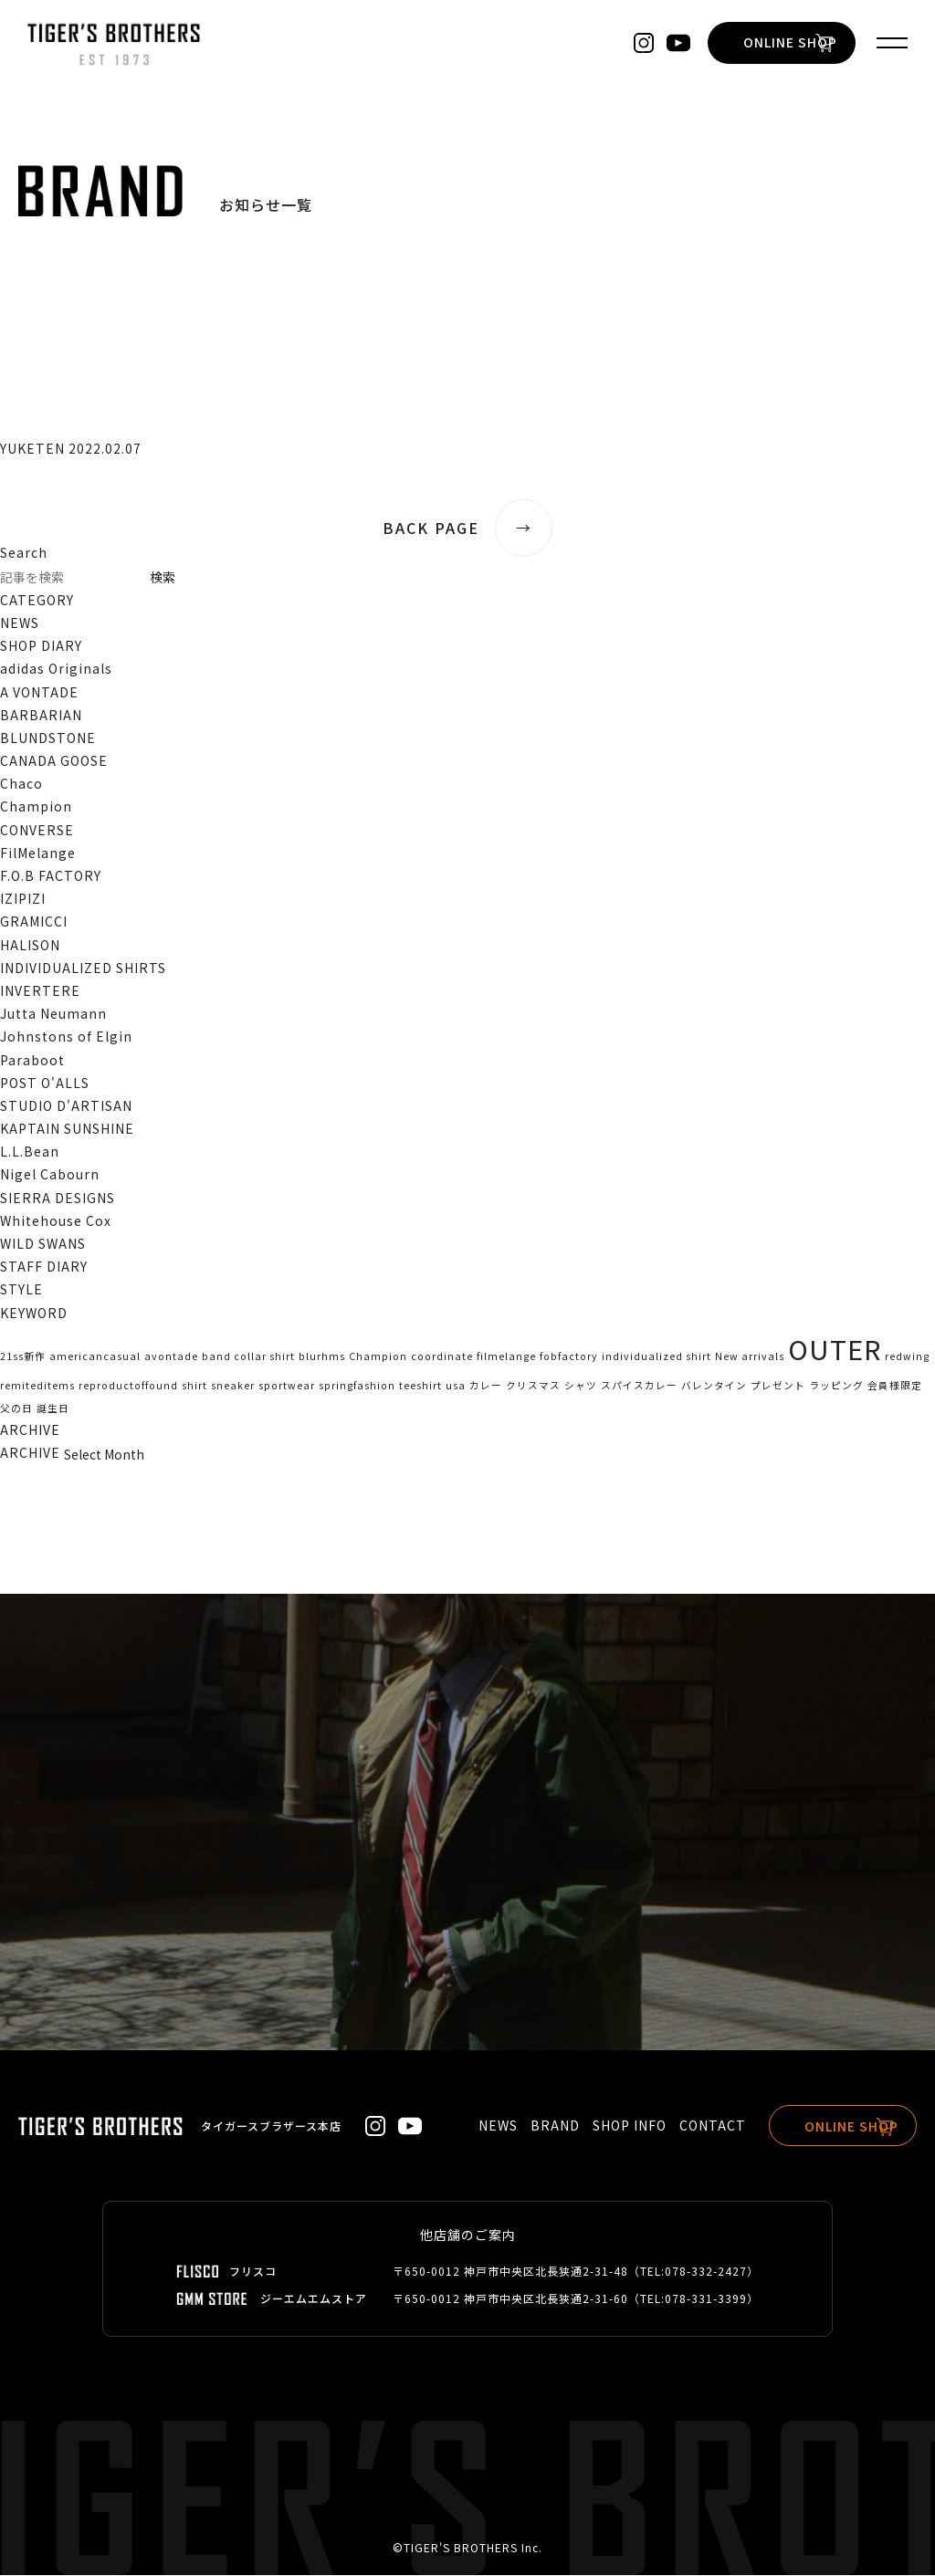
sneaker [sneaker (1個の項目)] (233, 1385)
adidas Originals (56, 668)
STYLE (21, 1289)
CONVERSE (37, 830)
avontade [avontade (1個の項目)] (171, 1356)
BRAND (537, 2125)
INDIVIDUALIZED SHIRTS (83, 967)
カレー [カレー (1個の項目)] (485, 1385)
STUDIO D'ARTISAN (66, 1105)
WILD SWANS (43, 1243)
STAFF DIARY (44, 1266)
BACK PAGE (467, 528)
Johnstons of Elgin (66, 1036)
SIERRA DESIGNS (57, 1198)
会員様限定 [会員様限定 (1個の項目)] (894, 1385)
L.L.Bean (29, 1151)
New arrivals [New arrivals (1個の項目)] (749, 1356)
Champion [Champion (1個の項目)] (378, 1356)
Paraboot (32, 1060)
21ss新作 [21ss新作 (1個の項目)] (23, 1356)
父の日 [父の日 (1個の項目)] (16, 1408)
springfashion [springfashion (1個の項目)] (357, 1385)
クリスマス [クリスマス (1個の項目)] (533, 1385)
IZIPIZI (23, 898)
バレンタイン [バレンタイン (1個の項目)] (714, 1385)
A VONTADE (39, 692)
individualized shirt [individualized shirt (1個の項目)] (656, 1356)
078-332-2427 (706, 2271)
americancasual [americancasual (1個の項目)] (95, 1356)
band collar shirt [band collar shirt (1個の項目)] (248, 1356)
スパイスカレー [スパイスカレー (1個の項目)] (639, 1385)
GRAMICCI (34, 921)
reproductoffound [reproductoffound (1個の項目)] (128, 1385)
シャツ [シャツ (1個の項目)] (580, 1385)
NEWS (19, 622)
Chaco (21, 783)
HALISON (30, 945)
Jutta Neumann (53, 1013)
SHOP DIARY (41, 645)
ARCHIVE (30, 1452)
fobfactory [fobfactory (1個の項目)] (569, 1356)
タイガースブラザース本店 (271, 2125)
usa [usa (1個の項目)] (456, 1385)
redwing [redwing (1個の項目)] (907, 1356)
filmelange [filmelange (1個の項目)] (506, 1356)
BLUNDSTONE (48, 737)
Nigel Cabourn (50, 1174)
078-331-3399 (706, 2299)
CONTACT (695, 2125)
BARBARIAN (41, 715)
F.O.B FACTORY (50, 875)
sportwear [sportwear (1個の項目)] (286, 1385)
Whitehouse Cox (55, 1220)
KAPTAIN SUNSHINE (67, 1128)
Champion (36, 806)
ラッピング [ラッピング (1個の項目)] (836, 1385)
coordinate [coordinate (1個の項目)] (442, 1356)
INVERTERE (40, 990)
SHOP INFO (612, 2125)
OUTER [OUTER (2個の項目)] (834, 1348)
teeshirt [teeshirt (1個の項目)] (420, 1385)
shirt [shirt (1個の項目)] (194, 1385)
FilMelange (38, 852)
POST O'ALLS (44, 1082)
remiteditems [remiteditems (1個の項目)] (37, 1385)
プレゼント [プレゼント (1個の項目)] (778, 1385)
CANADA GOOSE (54, 760)
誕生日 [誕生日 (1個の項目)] (53, 1408)
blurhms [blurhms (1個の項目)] (322, 1356)
